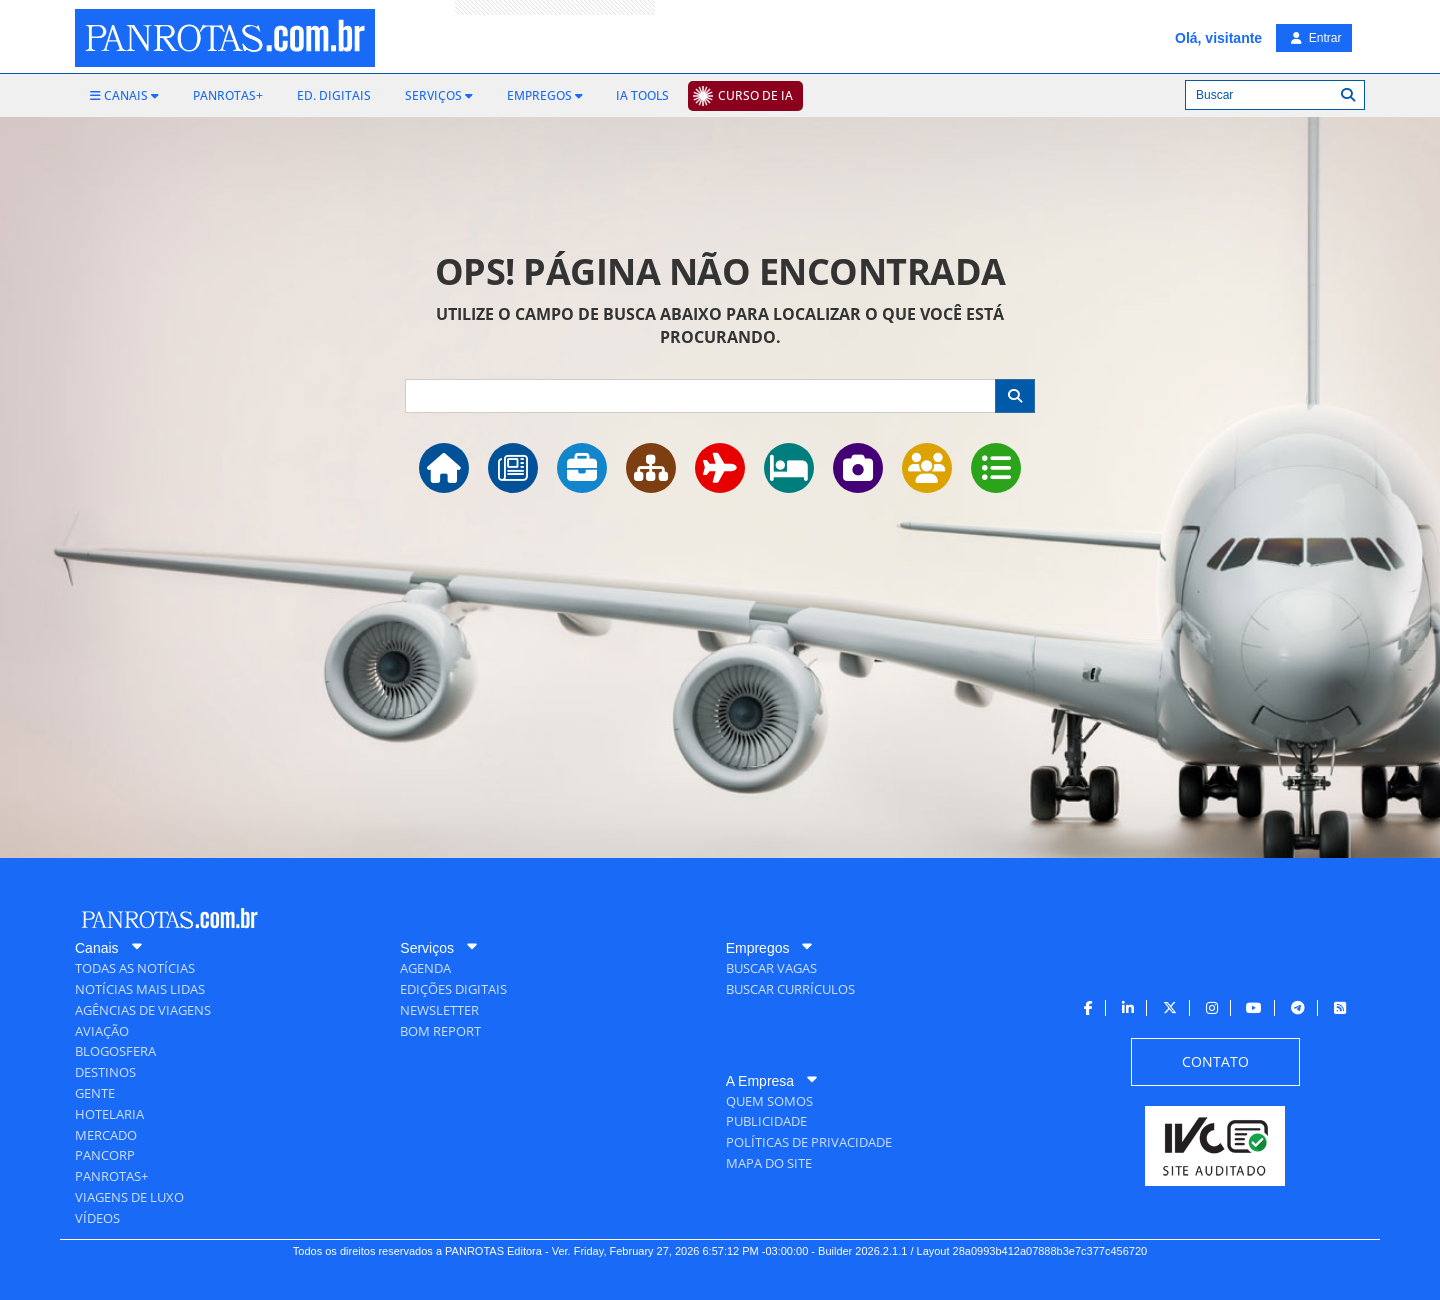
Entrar (1316, 38)
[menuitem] (124, 96)
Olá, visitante (1218, 38)
